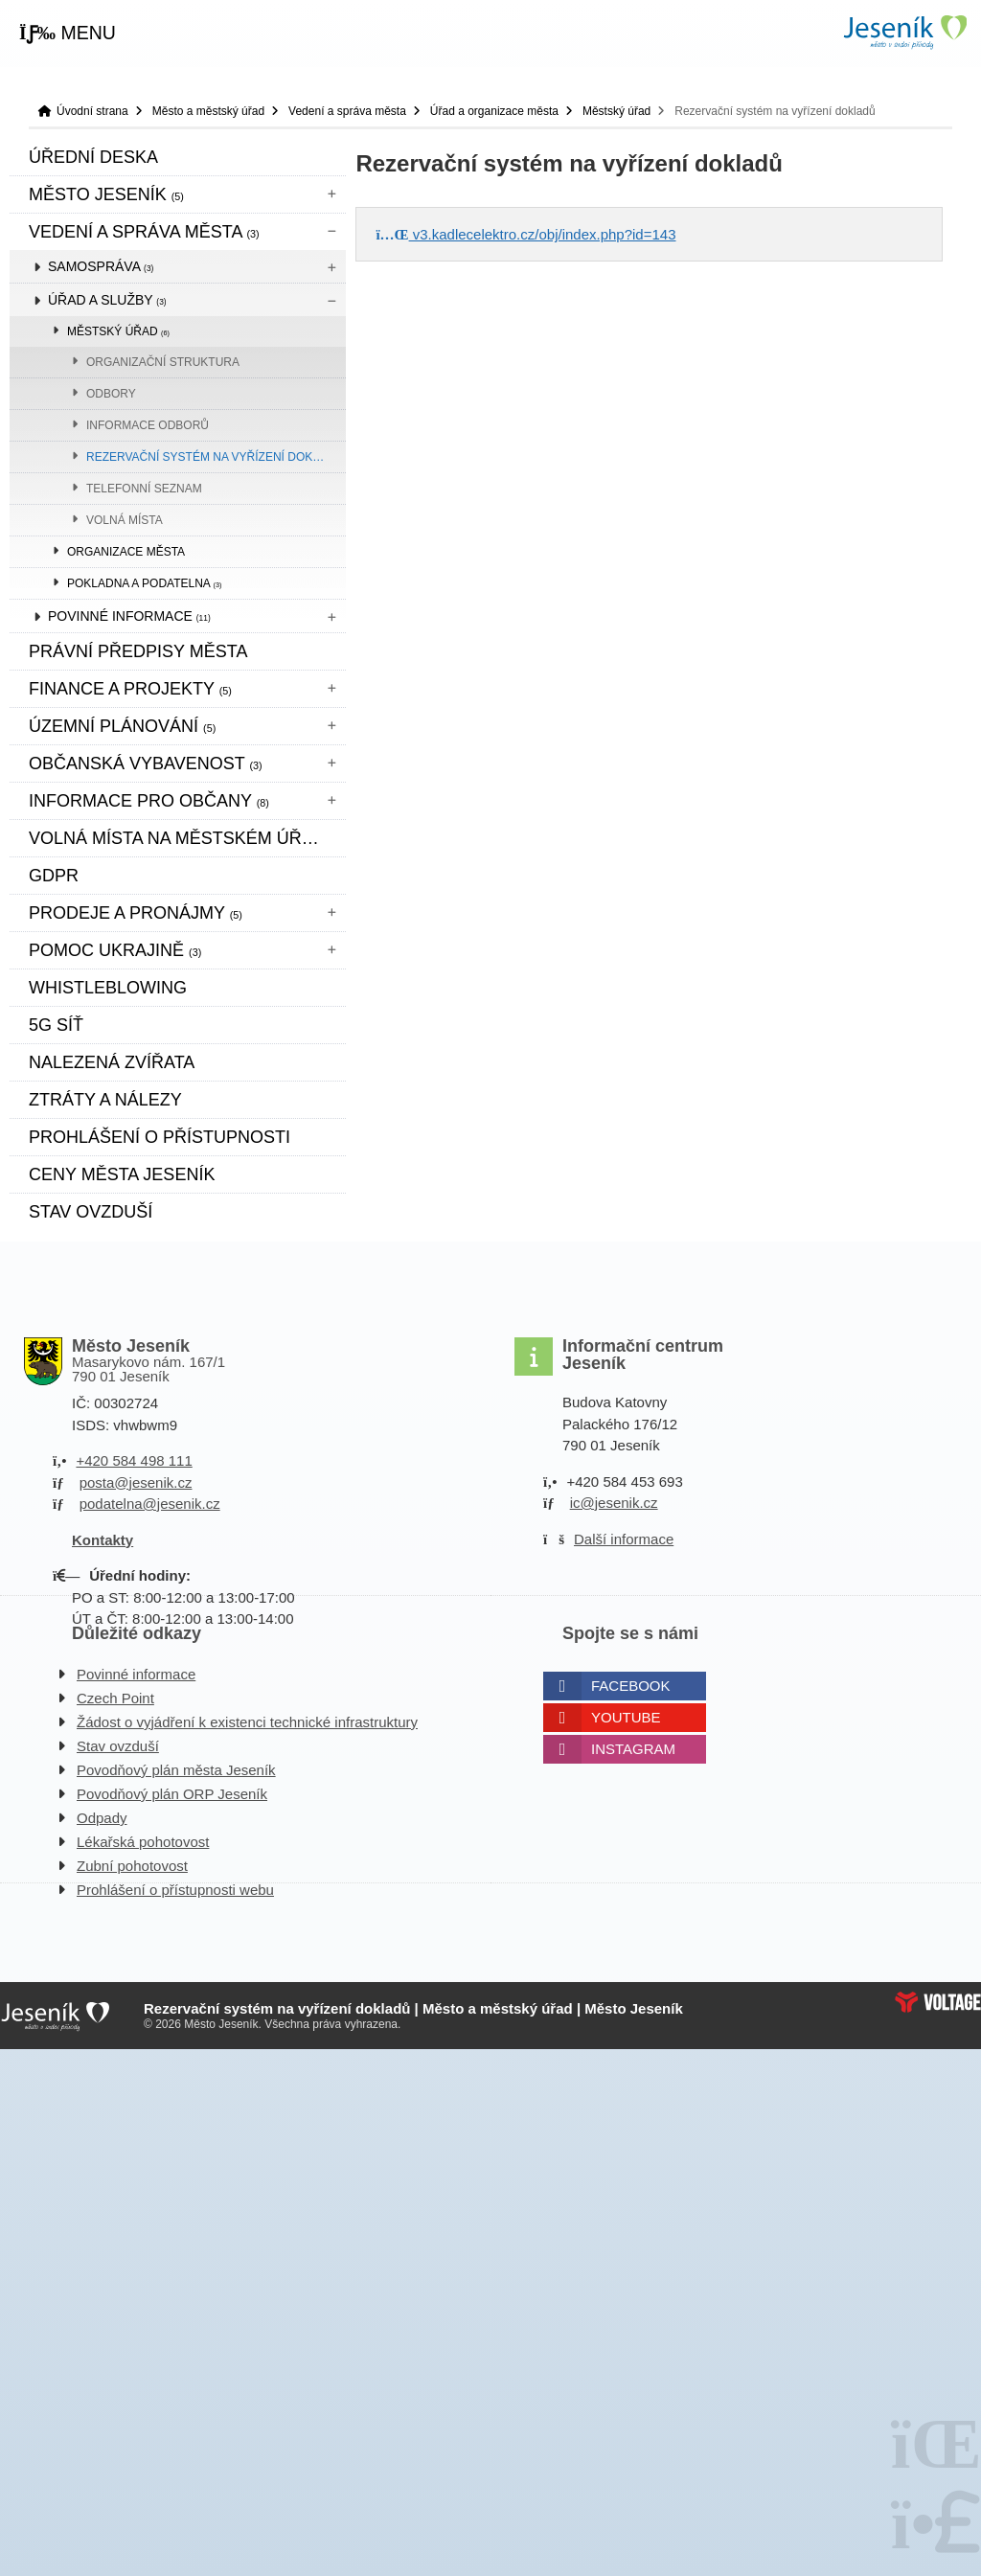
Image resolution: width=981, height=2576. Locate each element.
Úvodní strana (904, 32)
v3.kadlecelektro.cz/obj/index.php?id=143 (525, 234)
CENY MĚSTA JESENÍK (122, 1174)
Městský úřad (616, 111)
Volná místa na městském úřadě (183, 838)
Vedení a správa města (347, 111)
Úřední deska (93, 157)
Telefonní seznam (144, 488)
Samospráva (100, 266)
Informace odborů (147, 425)
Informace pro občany (149, 800)
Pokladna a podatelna (144, 583)
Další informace (623, 1539)
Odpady (102, 1818)
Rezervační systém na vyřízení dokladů (214, 457)
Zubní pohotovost (132, 1866)
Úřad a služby (107, 300)
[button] (67, 33)
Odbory (111, 393)
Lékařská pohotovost (143, 1842)
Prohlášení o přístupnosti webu (175, 1889)
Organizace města (126, 552)
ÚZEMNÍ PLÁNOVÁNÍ (122, 726)
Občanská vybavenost (145, 763)
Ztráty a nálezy (105, 1099)
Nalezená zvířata (111, 1062)
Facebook (631, 1685)
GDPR (54, 875)
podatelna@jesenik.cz (150, 1503)
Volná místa (124, 520)
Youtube (626, 1717)
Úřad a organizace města (494, 111)
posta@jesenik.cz (136, 1482)
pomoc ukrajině (115, 950)
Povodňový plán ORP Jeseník (172, 1794)
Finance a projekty (130, 688)
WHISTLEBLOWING (108, 987)
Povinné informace (129, 616)
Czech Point (115, 1698)
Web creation (938, 2002)
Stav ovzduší (90, 1211)
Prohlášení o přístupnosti (159, 1137)
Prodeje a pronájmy (135, 913)
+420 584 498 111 (134, 1460)
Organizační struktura (163, 362)
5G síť (56, 1025)
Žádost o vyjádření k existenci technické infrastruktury (247, 1722)
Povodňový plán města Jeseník (176, 1770)
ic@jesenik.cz (614, 1502)
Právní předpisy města (138, 651)
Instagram (633, 1749)
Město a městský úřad (208, 111)
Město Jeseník (106, 194)
